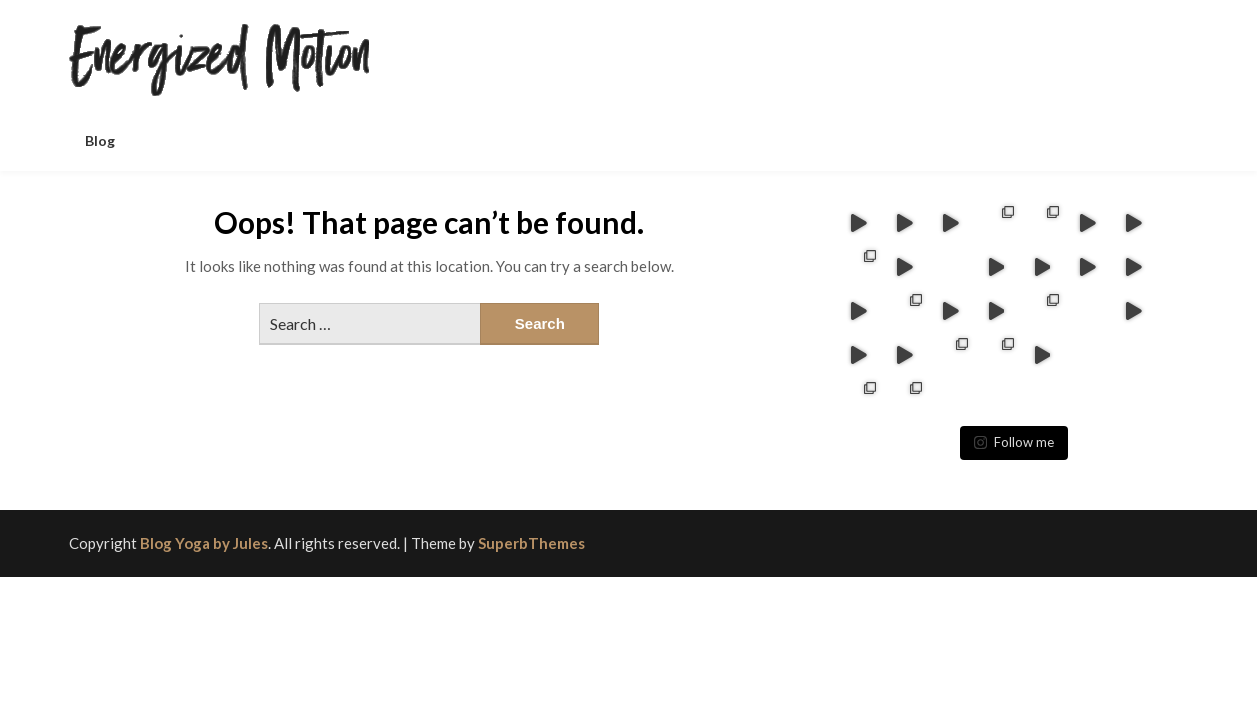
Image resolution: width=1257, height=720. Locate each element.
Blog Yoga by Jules (204, 499)
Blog (100, 140)
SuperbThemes (531, 499)
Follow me (1014, 398)
